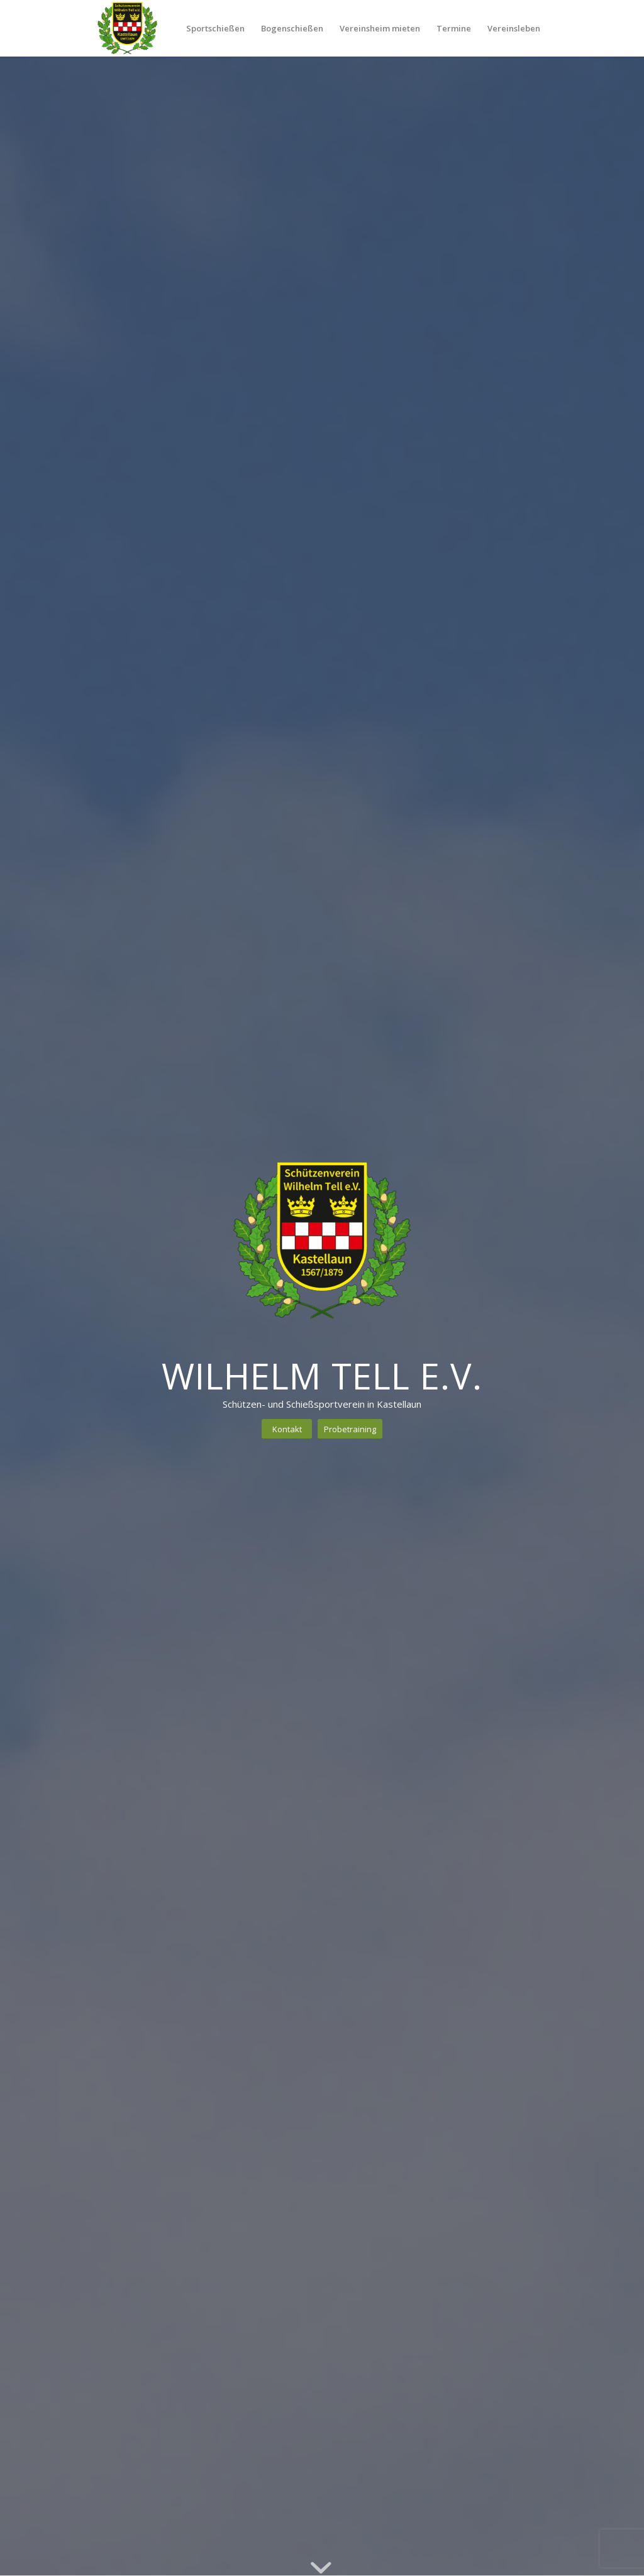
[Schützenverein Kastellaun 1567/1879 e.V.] (127, 28)
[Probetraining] (350, 1429)
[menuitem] (215, 28)
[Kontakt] (287, 1429)
